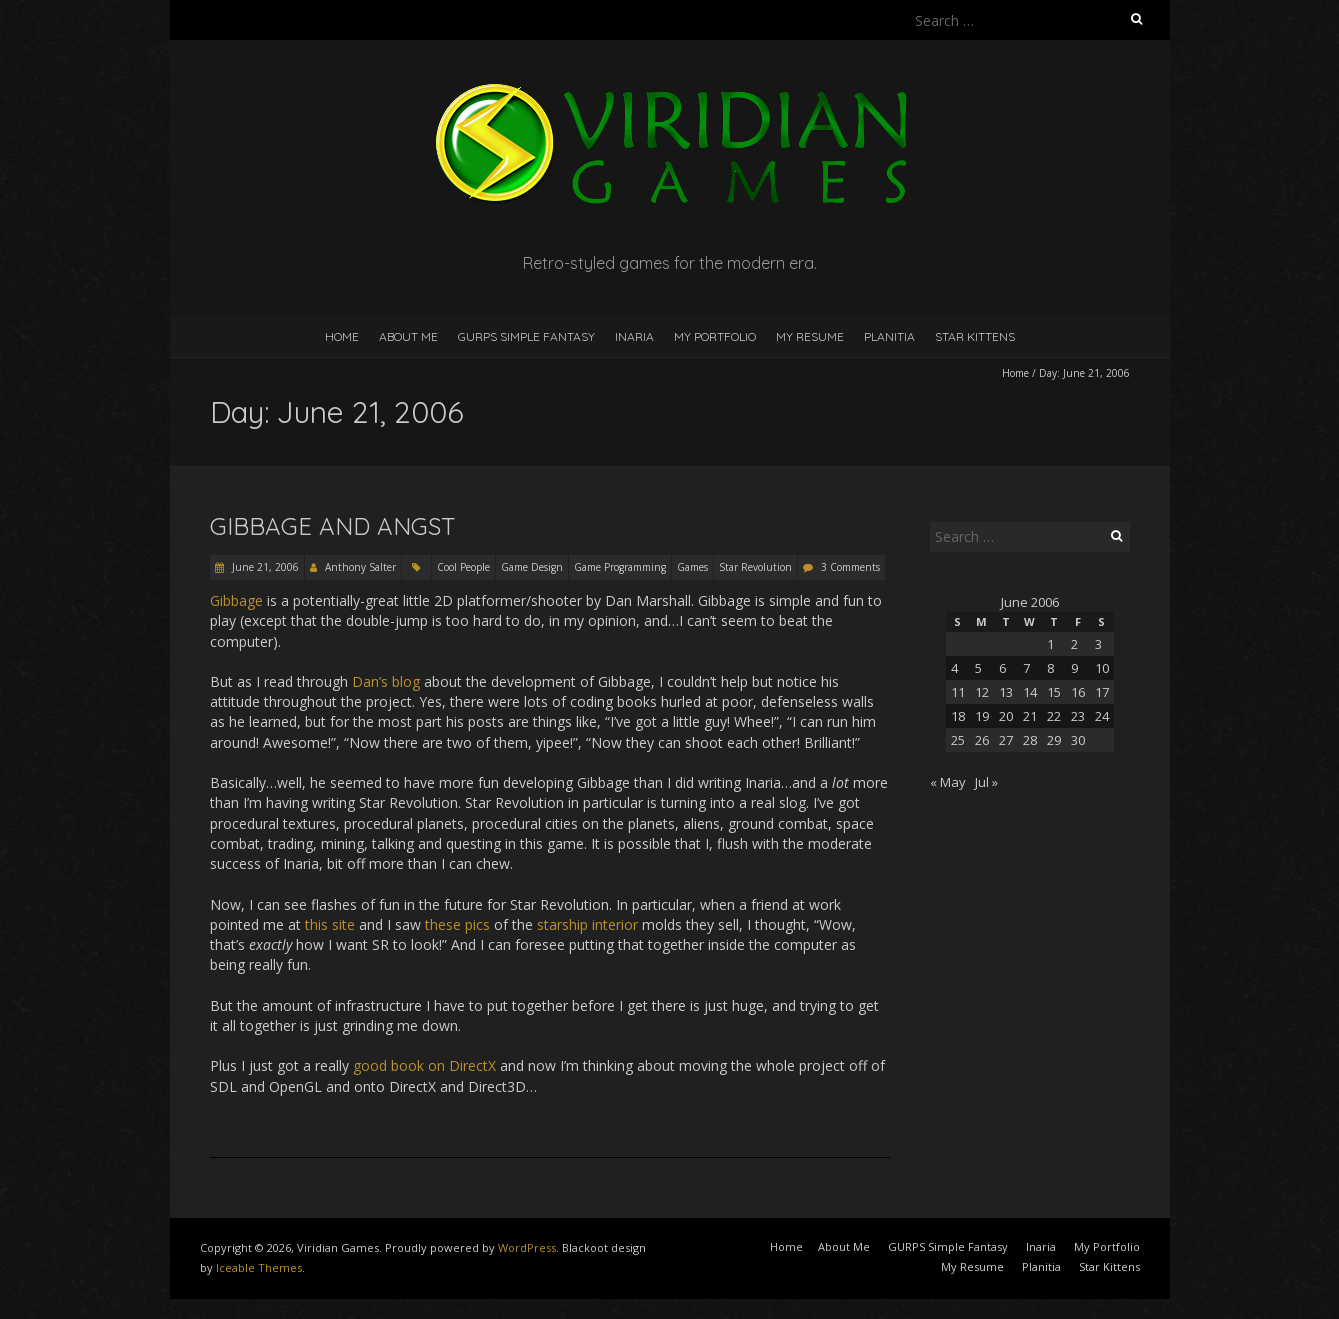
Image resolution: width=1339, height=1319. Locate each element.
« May (948, 782)
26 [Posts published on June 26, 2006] (982, 740)
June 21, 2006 (264, 567)
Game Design (532, 567)
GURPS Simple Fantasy (526, 336)
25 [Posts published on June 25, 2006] (958, 740)
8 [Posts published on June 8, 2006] (1050, 668)
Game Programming (620, 567)
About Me (408, 336)
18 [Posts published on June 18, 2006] (958, 716)
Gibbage (236, 600)
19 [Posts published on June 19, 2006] (982, 716)
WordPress (527, 1247)
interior (615, 924)
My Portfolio (715, 336)
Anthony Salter (360, 567)
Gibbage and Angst (333, 526)
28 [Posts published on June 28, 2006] (1030, 740)
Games (692, 567)
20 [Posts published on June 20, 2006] (1006, 716)
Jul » (986, 782)
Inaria (634, 336)
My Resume (810, 336)
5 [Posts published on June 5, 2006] (978, 668)
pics (477, 924)
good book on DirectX (424, 1065)
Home (342, 336)
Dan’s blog (386, 681)
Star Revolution (755, 567)
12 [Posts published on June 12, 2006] (982, 692)
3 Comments (850, 567)
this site (330, 924)
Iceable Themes (259, 1267)
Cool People (463, 567)
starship (562, 924)
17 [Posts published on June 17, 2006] (1102, 692)
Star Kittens (975, 336)
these (443, 924)
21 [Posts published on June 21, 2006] (1030, 716)
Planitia (889, 336)
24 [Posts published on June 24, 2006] (1102, 716)
